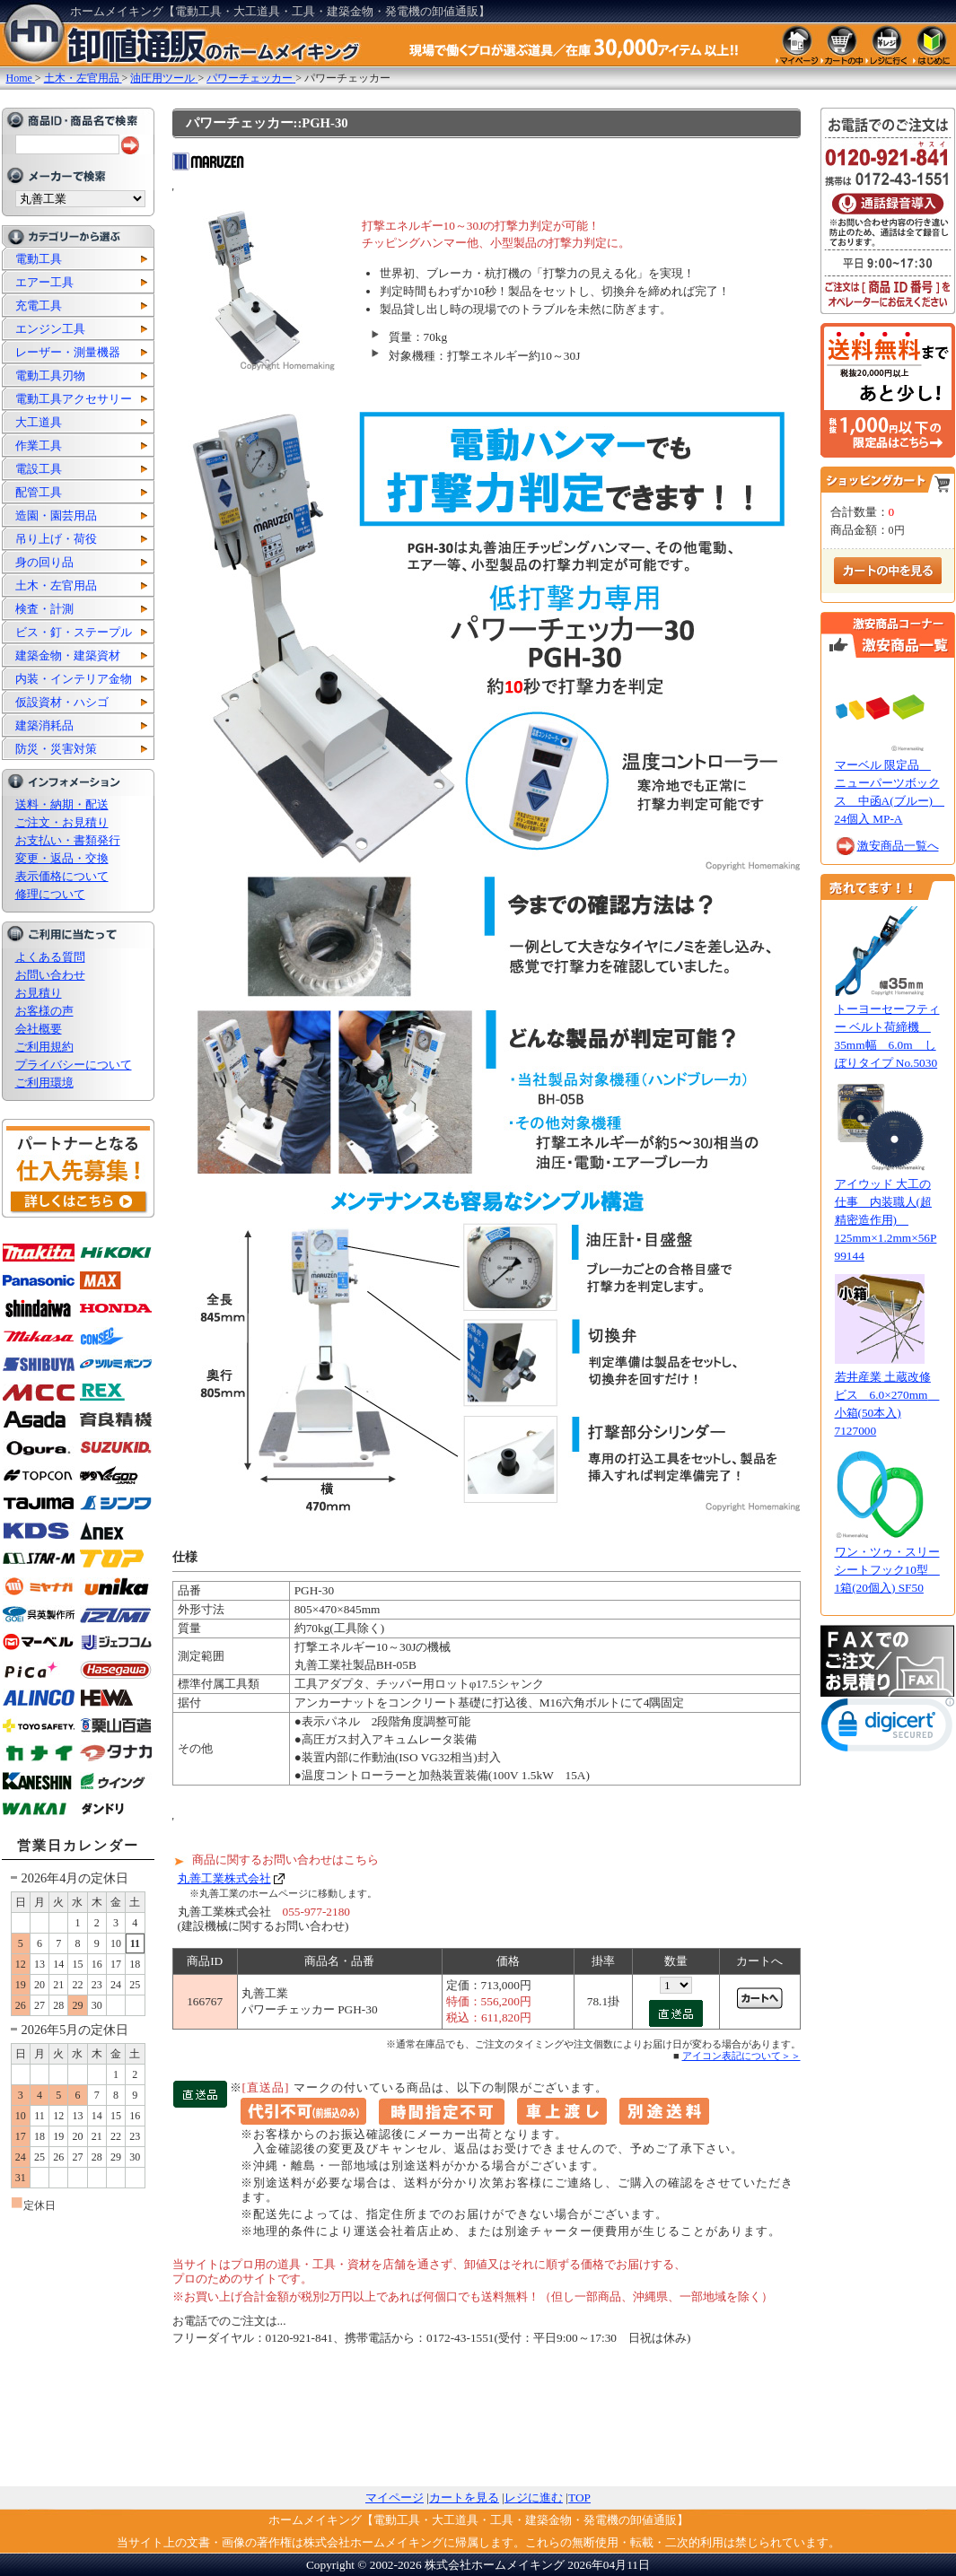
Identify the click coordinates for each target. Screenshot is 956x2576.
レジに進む (533, 2497)
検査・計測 (44, 609)
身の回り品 (44, 562)
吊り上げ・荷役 (56, 539)
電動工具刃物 (50, 375)
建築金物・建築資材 (67, 655)
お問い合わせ (50, 975)
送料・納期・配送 (62, 804)
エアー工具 (44, 282)
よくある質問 (50, 957)
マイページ (394, 2497)
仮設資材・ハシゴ (62, 702)
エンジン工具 (50, 329)
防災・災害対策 (56, 748)
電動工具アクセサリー (73, 399)
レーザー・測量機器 (67, 352)
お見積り (38, 993)
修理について (50, 894)
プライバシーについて (73, 1064)
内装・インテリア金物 (73, 678)
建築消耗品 (44, 725)
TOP (579, 2497)
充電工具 (38, 305)
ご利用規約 (44, 1046)
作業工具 (38, 445)
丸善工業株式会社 (224, 1878)
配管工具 (38, 492)
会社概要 (38, 1028)
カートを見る (464, 2497)
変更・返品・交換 (62, 858)
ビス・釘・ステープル (73, 632)
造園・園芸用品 (56, 515)
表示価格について (62, 876)
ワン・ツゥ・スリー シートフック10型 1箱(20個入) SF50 (887, 1569)
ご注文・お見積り (62, 822)
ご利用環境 (44, 1082)
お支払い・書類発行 (67, 840)
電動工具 (38, 259)
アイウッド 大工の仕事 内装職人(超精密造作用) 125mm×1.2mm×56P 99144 (886, 1219)
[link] (887, 1728)
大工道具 (38, 422)
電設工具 (38, 469)
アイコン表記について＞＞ (741, 2055)
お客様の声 (44, 1010)
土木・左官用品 (56, 585)
